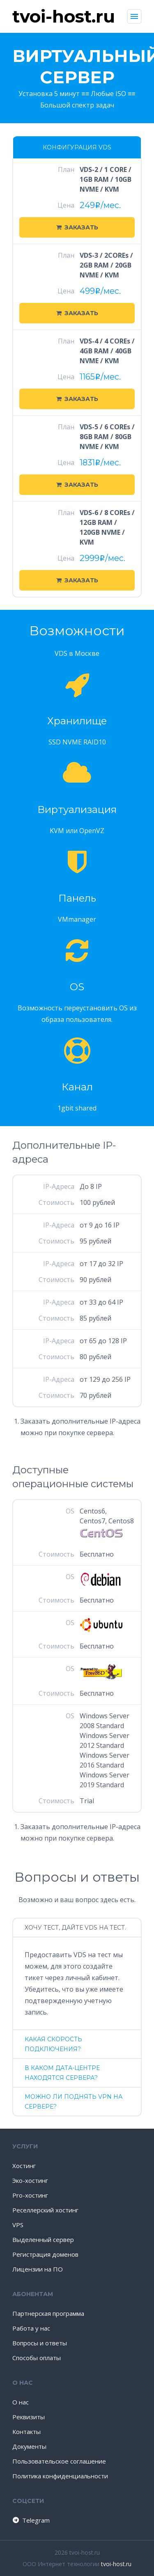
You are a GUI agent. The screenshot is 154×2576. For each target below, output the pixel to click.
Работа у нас (31, 2328)
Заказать (77, 227)
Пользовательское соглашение (59, 2461)
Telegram (30, 2520)
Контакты (26, 2431)
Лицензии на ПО (37, 2269)
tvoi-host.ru (116, 2564)
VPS (17, 2225)
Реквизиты (28, 2417)
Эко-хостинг (30, 2180)
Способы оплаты (36, 2358)
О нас (20, 2402)
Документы (29, 2446)
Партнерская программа (48, 2313)
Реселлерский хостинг (45, 2210)
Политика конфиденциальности (60, 2476)
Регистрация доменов (45, 2254)
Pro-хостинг (30, 2195)
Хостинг (24, 2166)
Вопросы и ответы (39, 2343)
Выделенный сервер (43, 2239)
